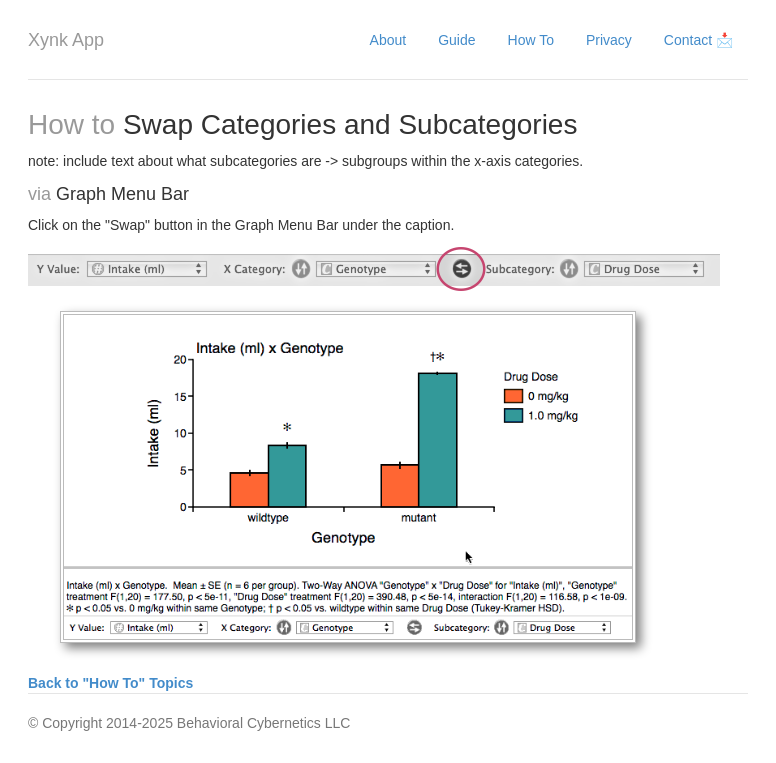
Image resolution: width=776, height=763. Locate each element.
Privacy (609, 40)
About (388, 40)
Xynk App (66, 40)
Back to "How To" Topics (110, 683)
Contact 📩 (698, 40)
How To (531, 40)
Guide (456, 40)
